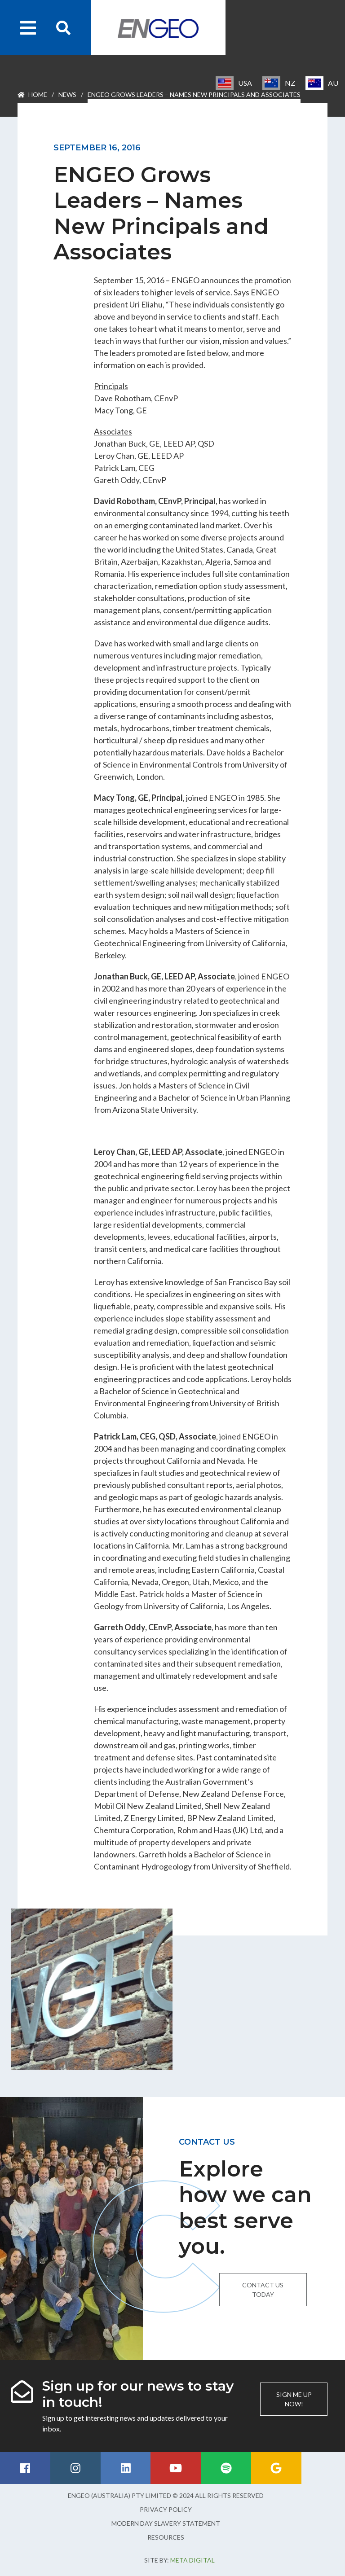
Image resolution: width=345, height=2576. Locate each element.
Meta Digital (192, 2560)
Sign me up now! (294, 2399)
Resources (165, 2537)
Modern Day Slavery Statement (165, 2523)
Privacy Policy (166, 2509)
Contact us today (262, 2289)
